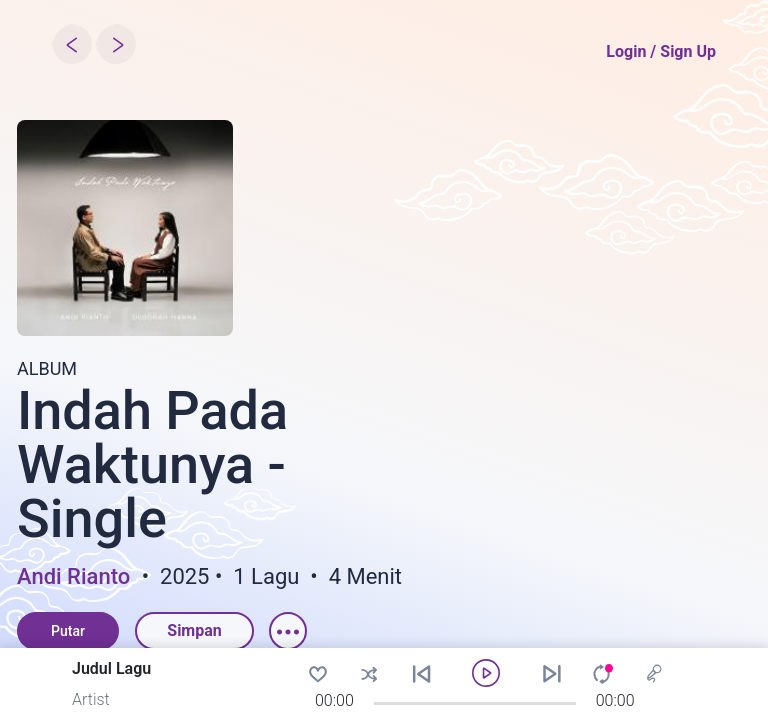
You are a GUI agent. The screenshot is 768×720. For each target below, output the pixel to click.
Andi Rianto (73, 577)
